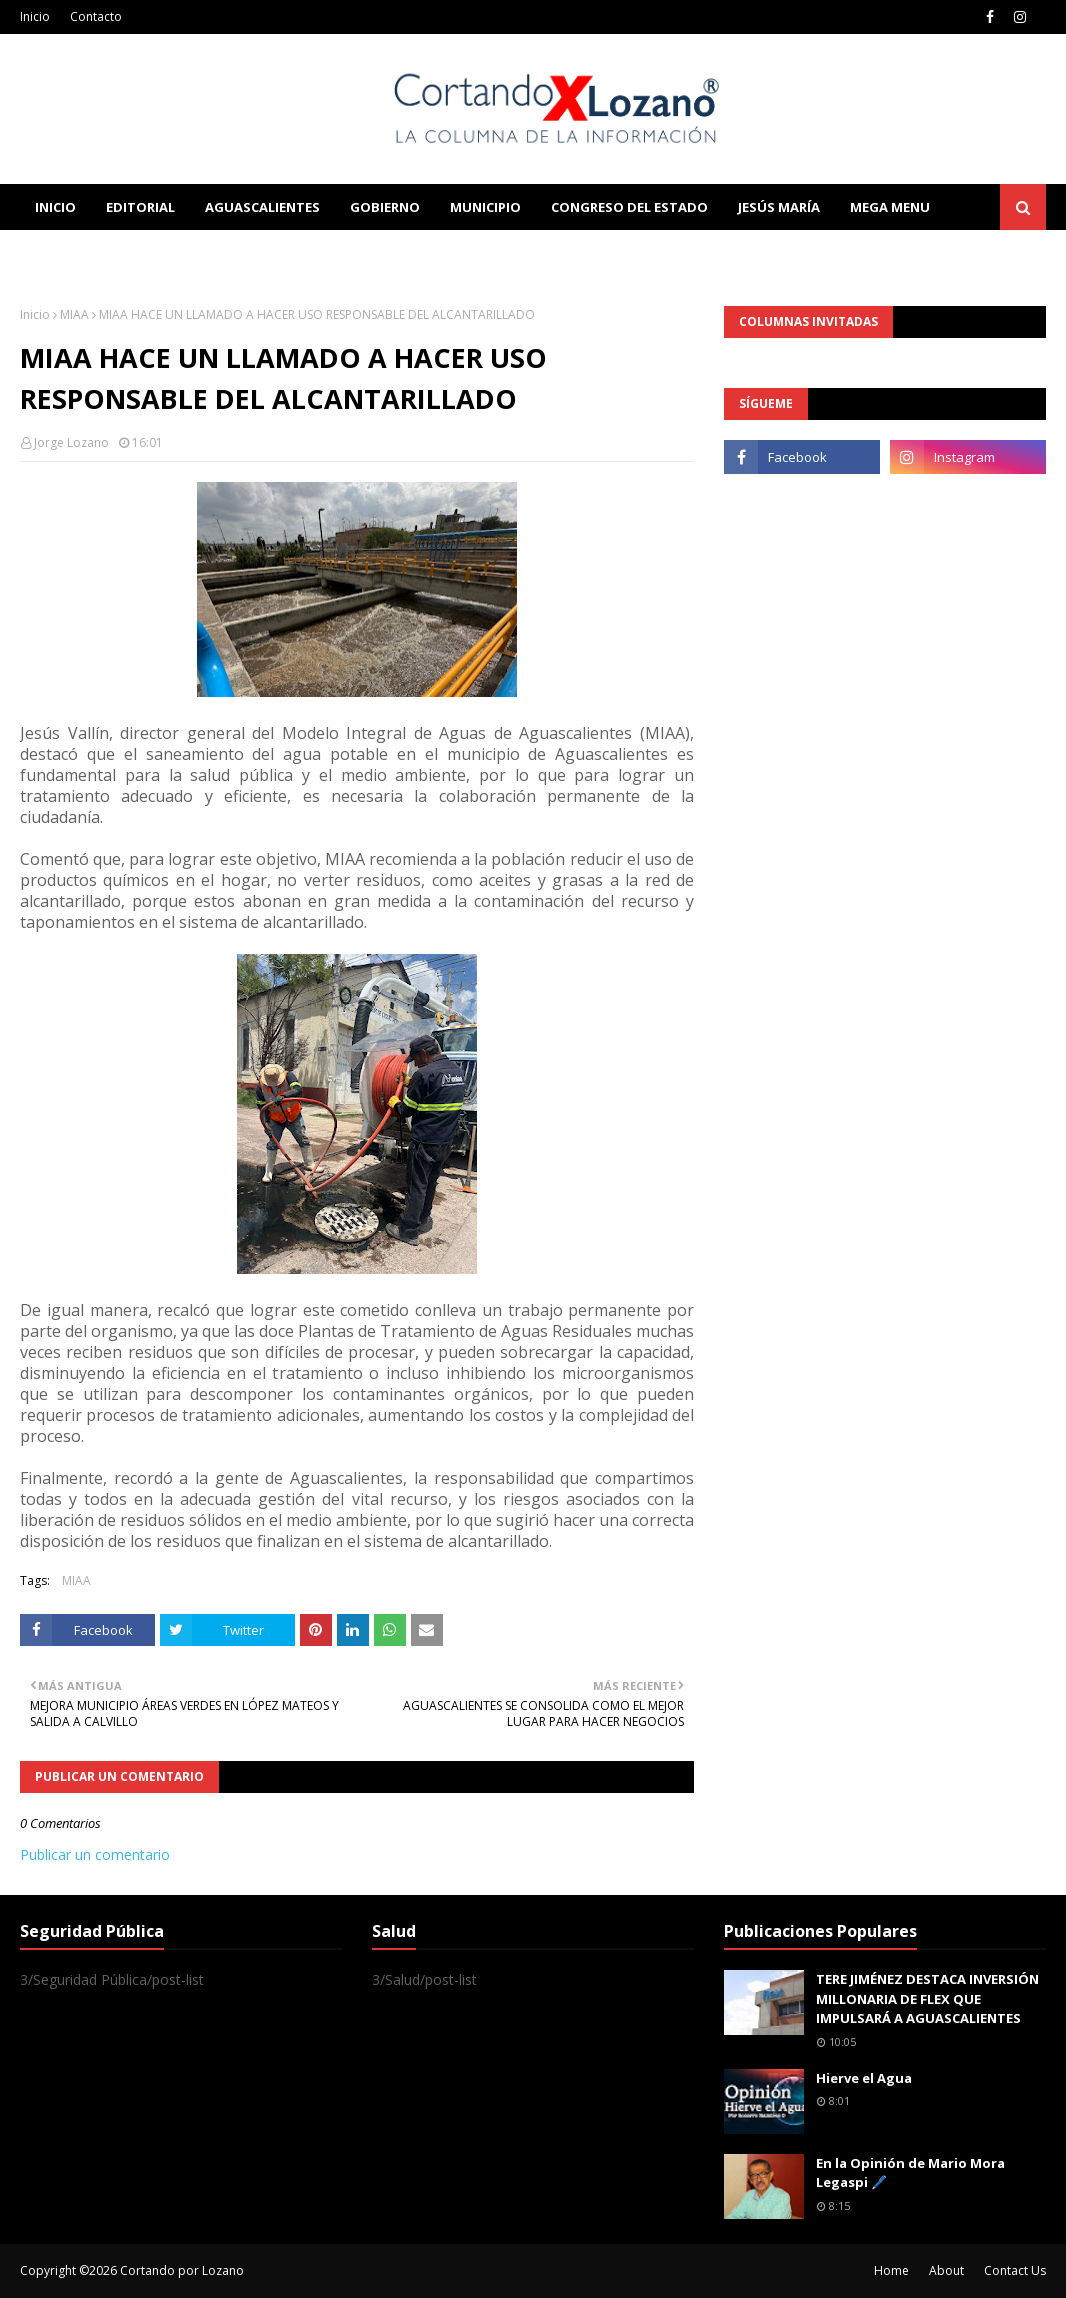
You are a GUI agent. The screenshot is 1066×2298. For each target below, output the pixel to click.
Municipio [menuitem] (485, 207)
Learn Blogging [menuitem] (92, 253)
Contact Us (1015, 2270)
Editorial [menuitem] (140, 207)
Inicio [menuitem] (55, 207)
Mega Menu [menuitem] (890, 207)
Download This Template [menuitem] (436, 253)
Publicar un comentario (95, 1854)
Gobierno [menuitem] (385, 207)
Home (891, 2270)
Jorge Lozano (71, 442)
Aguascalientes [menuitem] (262, 207)
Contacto (96, 16)
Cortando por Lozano (182, 2270)
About (946, 2270)
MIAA (74, 314)
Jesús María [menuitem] (779, 207)
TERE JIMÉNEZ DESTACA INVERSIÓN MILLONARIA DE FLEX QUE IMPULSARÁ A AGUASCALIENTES (927, 1998)
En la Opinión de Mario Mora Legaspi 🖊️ (910, 2173)
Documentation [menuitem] (240, 253)
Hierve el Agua (864, 2078)
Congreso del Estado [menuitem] (629, 207)
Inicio (35, 16)
